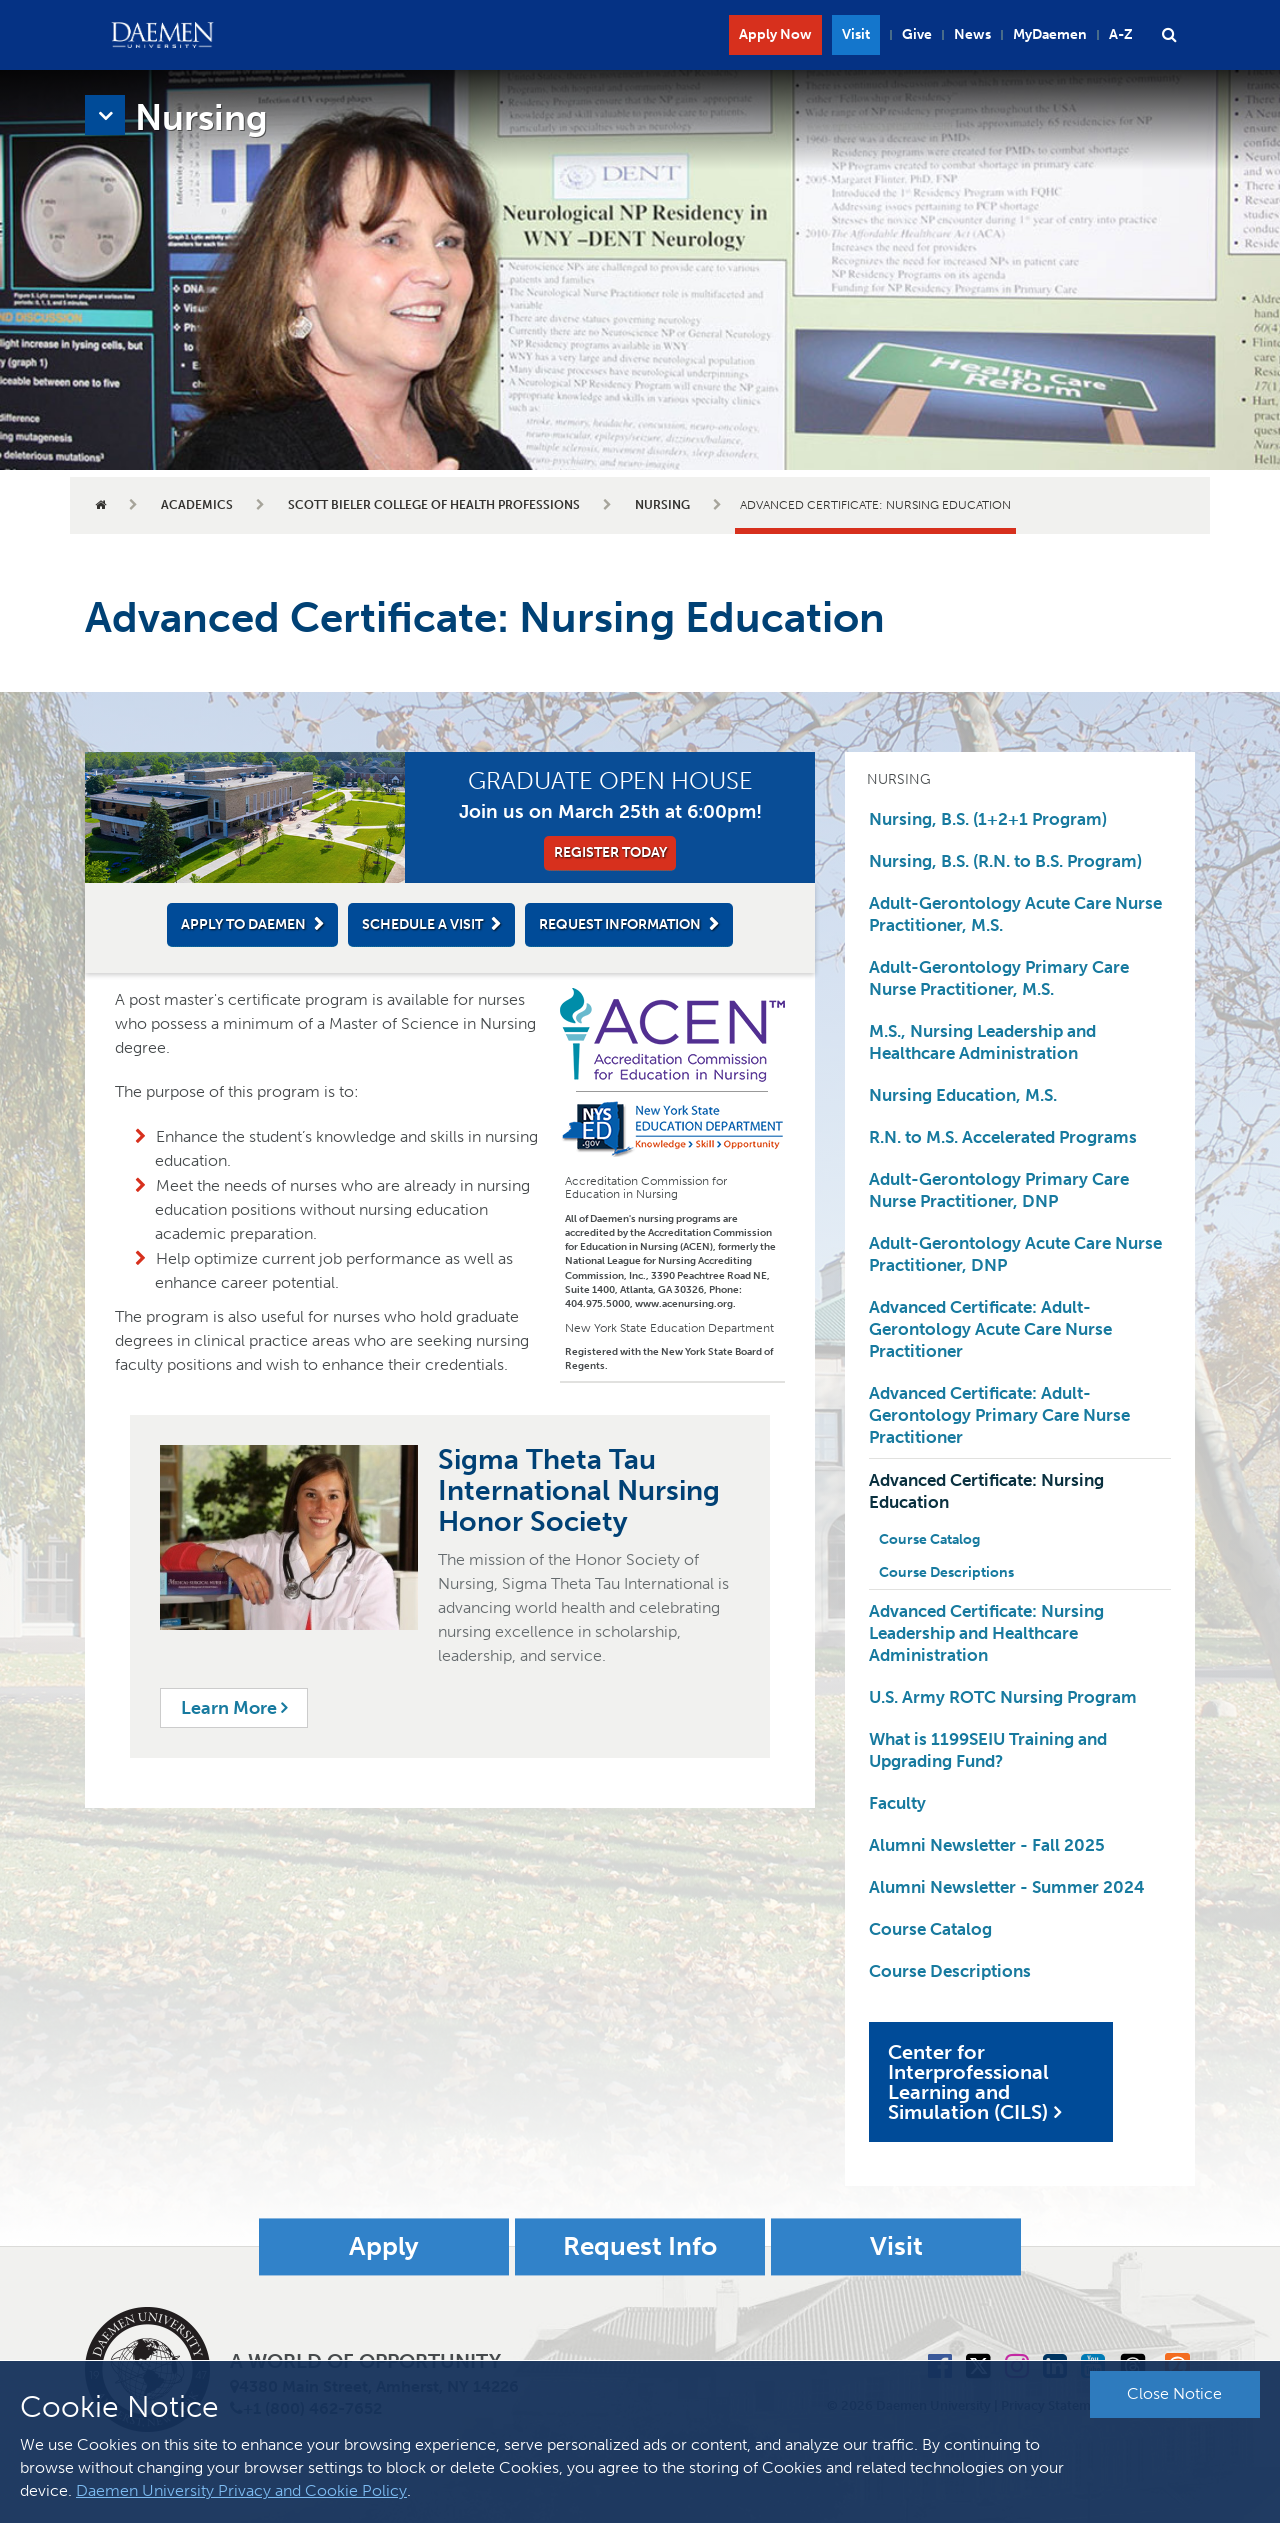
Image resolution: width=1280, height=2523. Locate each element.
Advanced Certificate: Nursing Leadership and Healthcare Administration (986, 1633)
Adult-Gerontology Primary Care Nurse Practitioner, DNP (999, 1190)
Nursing (662, 505)
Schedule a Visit (422, 924)
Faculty (897, 1803)
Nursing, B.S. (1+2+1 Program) (988, 819)
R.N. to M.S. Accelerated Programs (1003, 1137)
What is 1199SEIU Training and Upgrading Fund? (988, 1750)
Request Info (640, 2246)
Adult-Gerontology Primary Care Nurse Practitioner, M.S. (999, 978)
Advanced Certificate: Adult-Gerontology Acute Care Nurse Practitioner (990, 1329)
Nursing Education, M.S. (963, 1095)
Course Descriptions (946, 1572)
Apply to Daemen (243, 924)
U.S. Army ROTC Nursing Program (1003, 1697)
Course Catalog (929, 1539)
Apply (384, 2246)
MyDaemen (1050, 34)
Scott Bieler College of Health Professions (434, 505)
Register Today (610, 852)
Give (917, 34)
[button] (1169, 35)
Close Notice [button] (1174, 2393)
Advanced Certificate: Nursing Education (986, 1491)
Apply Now (775, 34)
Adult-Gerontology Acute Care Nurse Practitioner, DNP (1015, 1254)
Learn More (234, 1708)
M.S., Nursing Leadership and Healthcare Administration (982, 1042)
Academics (197, 505)
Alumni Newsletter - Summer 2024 (1007, 1887)
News (972, 34)
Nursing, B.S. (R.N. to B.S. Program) (1005, 861)
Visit (856, 34)
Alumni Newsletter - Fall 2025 (987, 1845)
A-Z (1121, 34)
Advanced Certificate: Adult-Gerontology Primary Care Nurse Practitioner (999, 1415)
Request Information (620, 924)
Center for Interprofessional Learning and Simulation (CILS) (968, 2082)
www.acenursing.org (684, 1304)
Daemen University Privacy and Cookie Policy (241, 2490)
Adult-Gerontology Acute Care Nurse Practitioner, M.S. (1015, 914)
